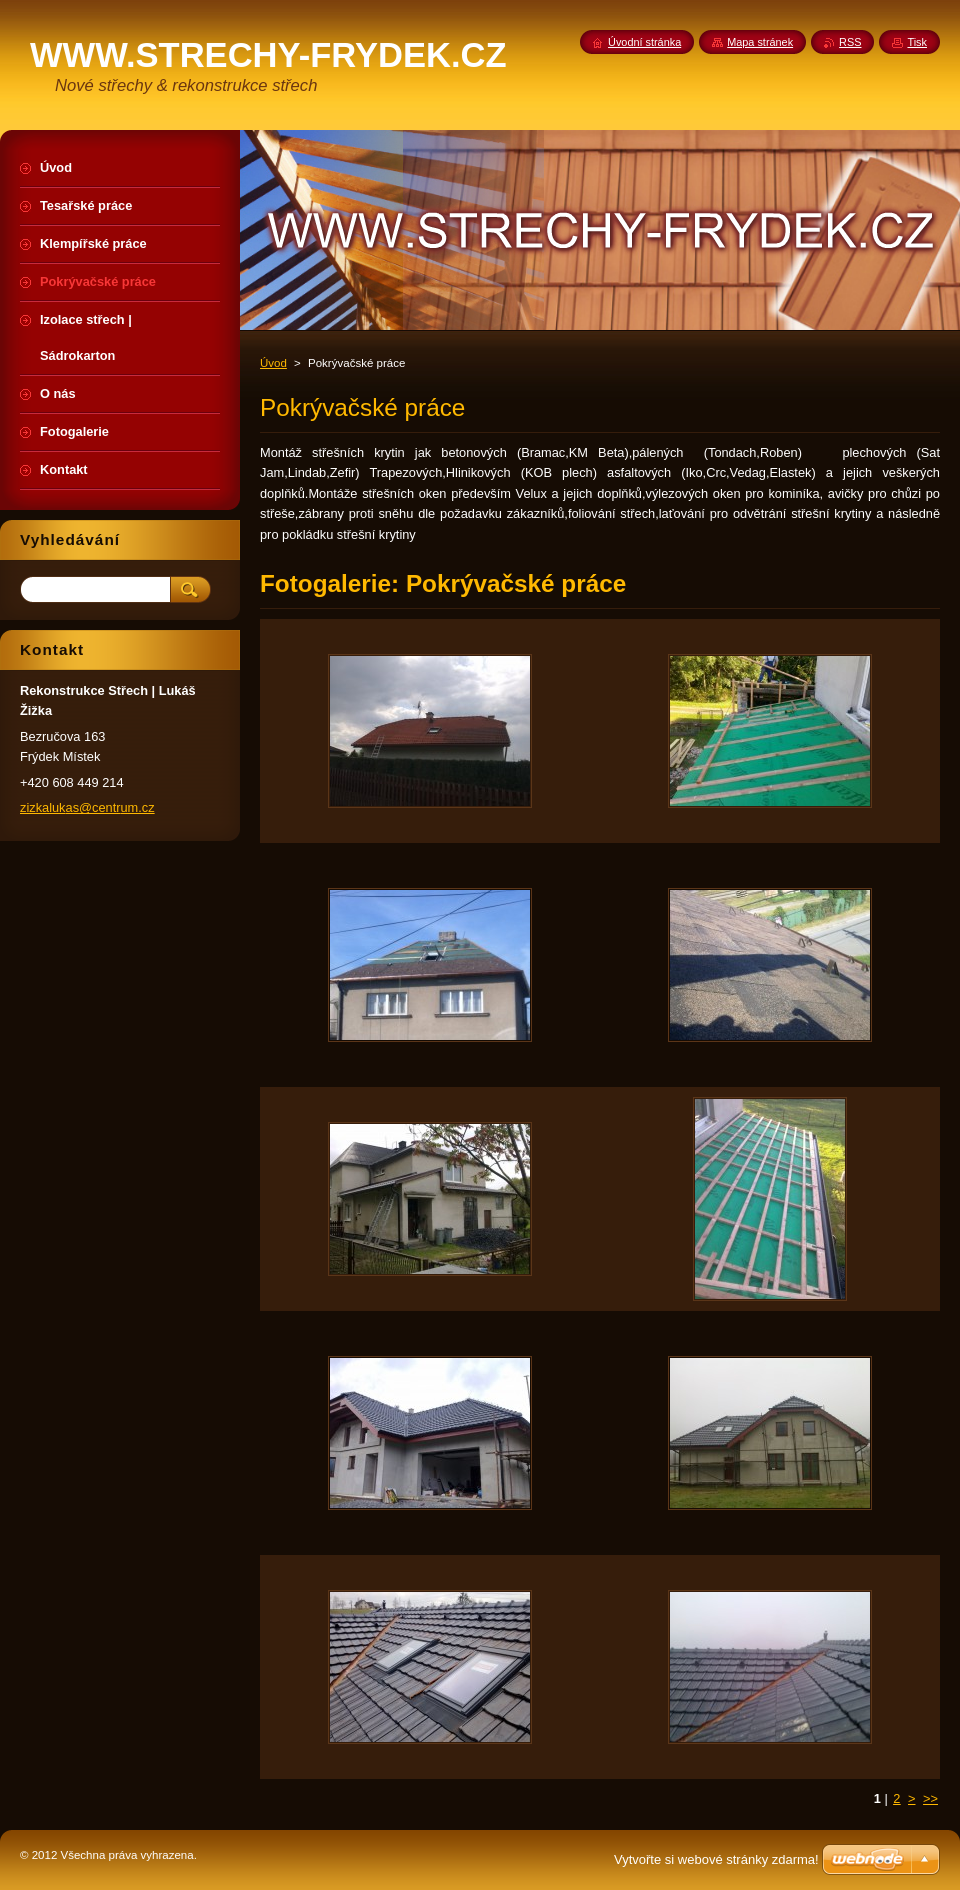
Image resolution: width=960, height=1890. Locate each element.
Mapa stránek (760, 42)
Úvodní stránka (644, 42)
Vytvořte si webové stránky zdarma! (716, 1859)
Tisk (917, 42)
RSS (850, 42)
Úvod (273, 363)
